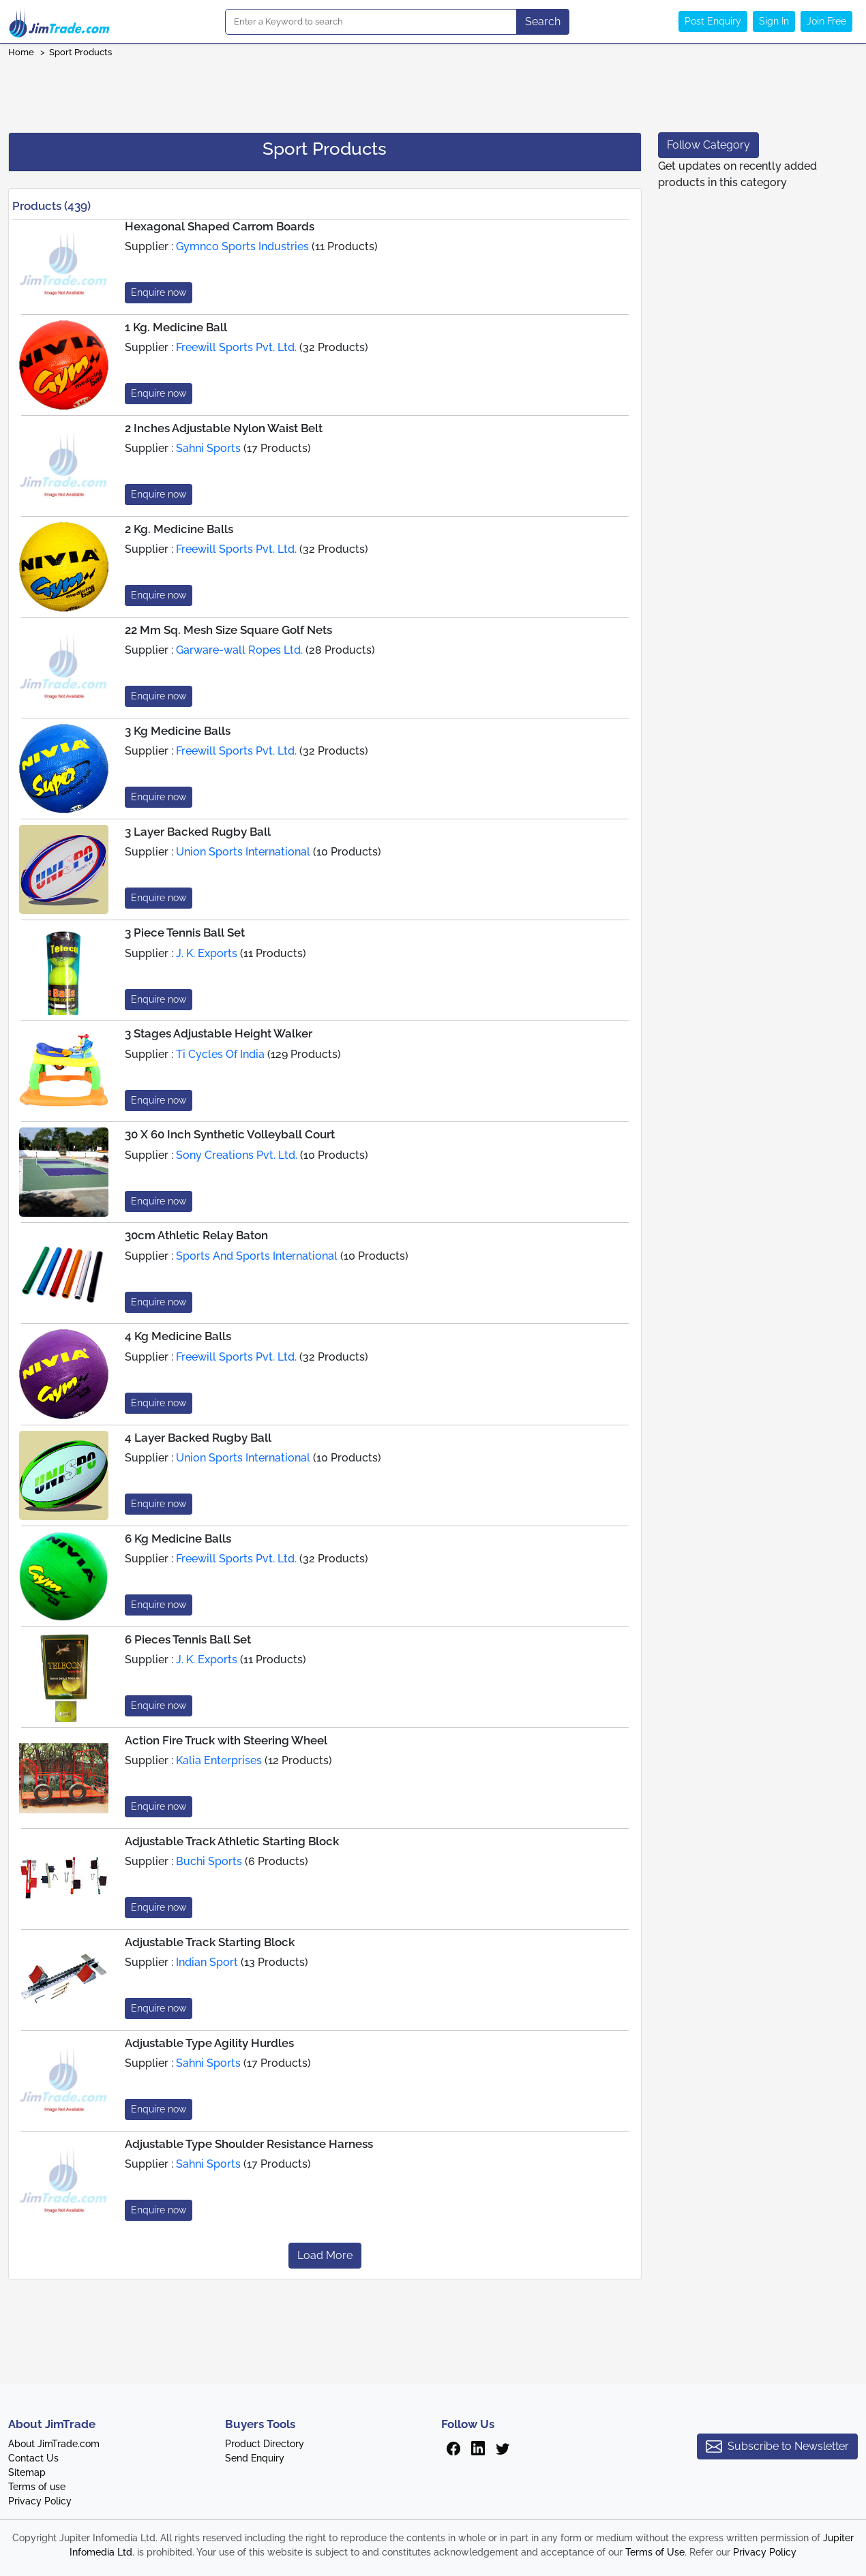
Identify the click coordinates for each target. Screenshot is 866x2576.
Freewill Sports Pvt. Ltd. (236, 347)
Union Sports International (243, 851)
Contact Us (33, 2458)
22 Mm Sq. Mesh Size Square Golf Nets (228, 630)
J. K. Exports (206, 953)
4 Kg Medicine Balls (178, 1336)
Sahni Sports (208, 448)
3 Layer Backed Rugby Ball (198, 831)
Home (21, 52)
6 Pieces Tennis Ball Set (188, 1639)
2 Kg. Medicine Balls (179, 529)
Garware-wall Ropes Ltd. (239, 649)
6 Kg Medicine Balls (178, 1538)
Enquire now (158, 292)
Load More (325, 2255)
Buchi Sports (209, 1861)
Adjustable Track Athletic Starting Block (232, 1841)
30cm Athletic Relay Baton (196, 1235)
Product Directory (264, 2443)
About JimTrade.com (54, 2443)
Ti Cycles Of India (220, 1054)
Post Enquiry (713, 21)
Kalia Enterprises (219, 1760)
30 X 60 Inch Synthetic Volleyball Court (230, 1134)
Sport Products (80, 52)
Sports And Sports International (257, 1255)
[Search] (371, 22)
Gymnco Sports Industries (242, 246)
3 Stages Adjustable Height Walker (218, 1033)
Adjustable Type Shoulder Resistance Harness (249, 2144)
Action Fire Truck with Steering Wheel (226, 1740)
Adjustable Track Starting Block (210, 1942)
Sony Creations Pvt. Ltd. (236, 1155)
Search (543, 21)
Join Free (826, 21)
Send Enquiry (254, 2458)
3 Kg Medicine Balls (177, 731)
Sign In (774, 21)
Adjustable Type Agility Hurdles (209, 2043)
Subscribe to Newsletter (777, 2446)
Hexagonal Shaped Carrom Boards (219, 226)
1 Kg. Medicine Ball (176, 327)
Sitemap (27, 2472)
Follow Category (708, 144)
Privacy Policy (40, 2501)
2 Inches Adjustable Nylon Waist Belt (224, 428)
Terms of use (36, 2486)
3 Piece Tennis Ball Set (185, 932)
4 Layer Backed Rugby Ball (198, 1437)
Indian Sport (207, 1962)
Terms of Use (655, 2552)
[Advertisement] (433, 90)
